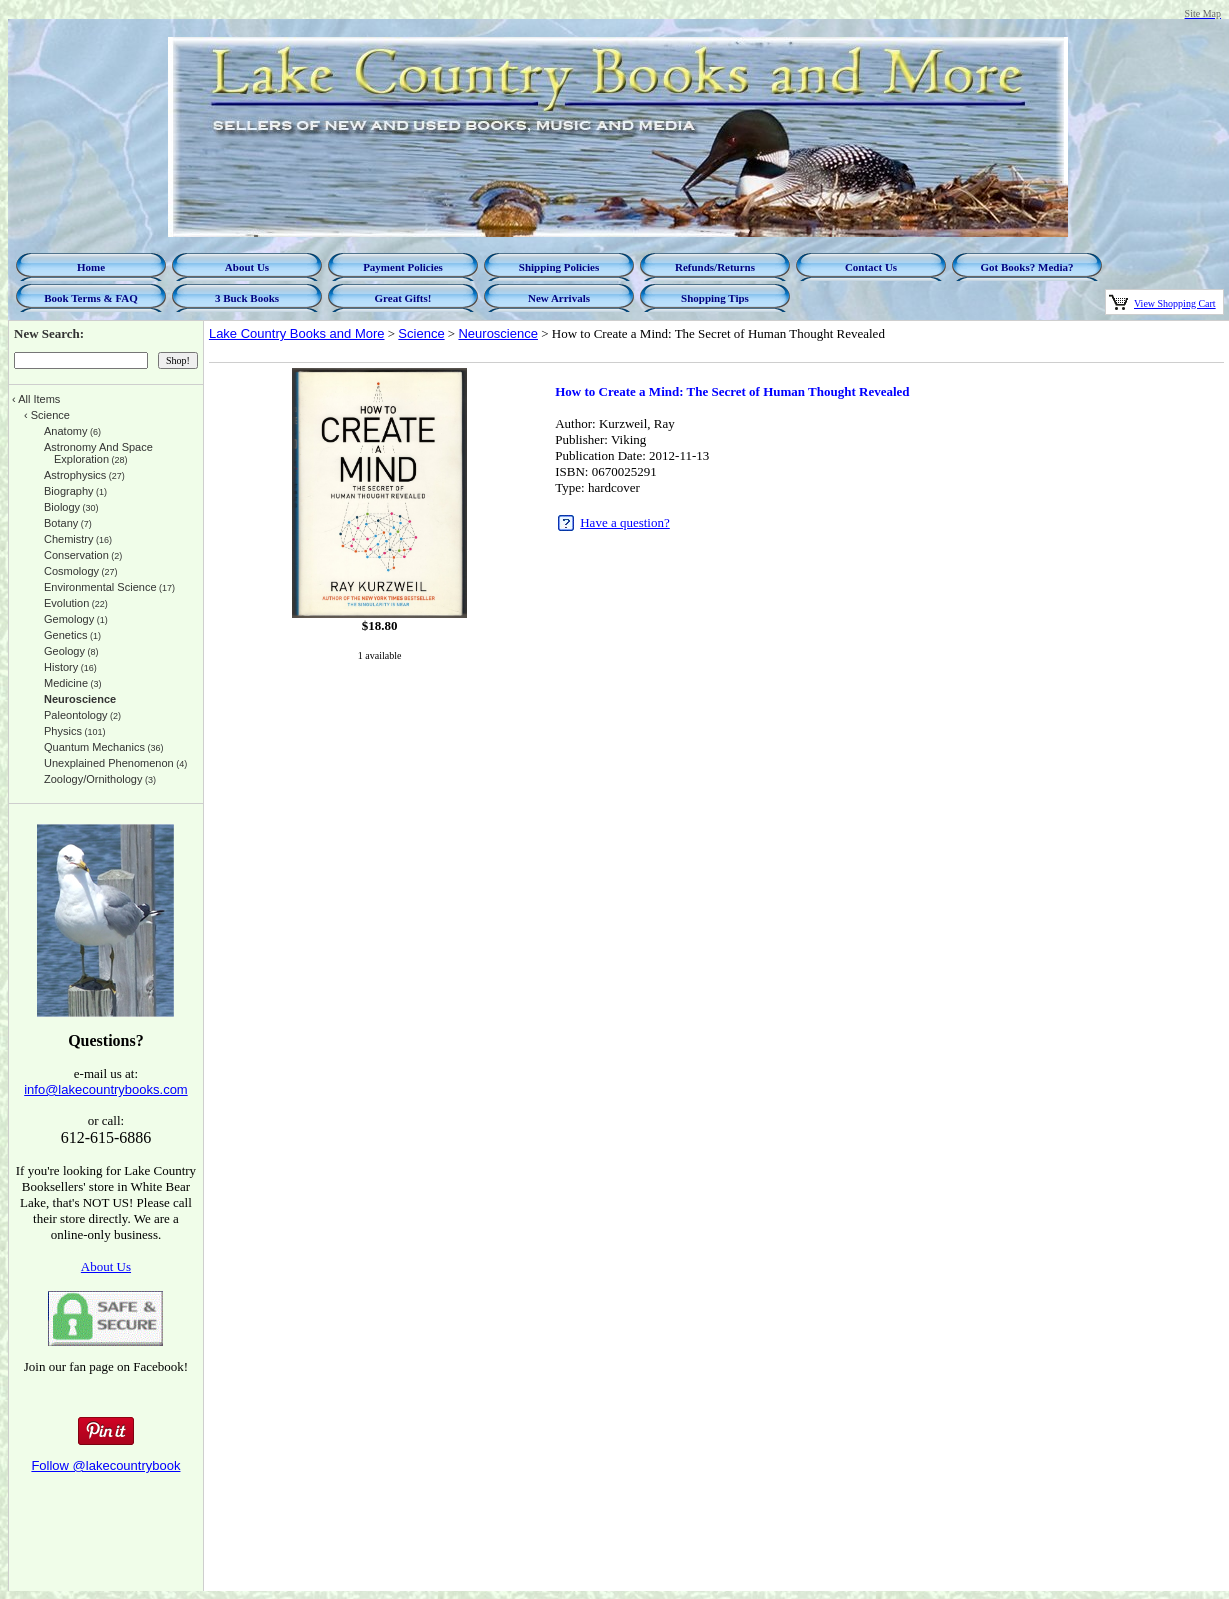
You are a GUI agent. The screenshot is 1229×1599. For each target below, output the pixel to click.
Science (421, 333)
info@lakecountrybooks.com (106, 1089)
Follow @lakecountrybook (105, 1465)
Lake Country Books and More (297, 333)
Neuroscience (498, 333)
